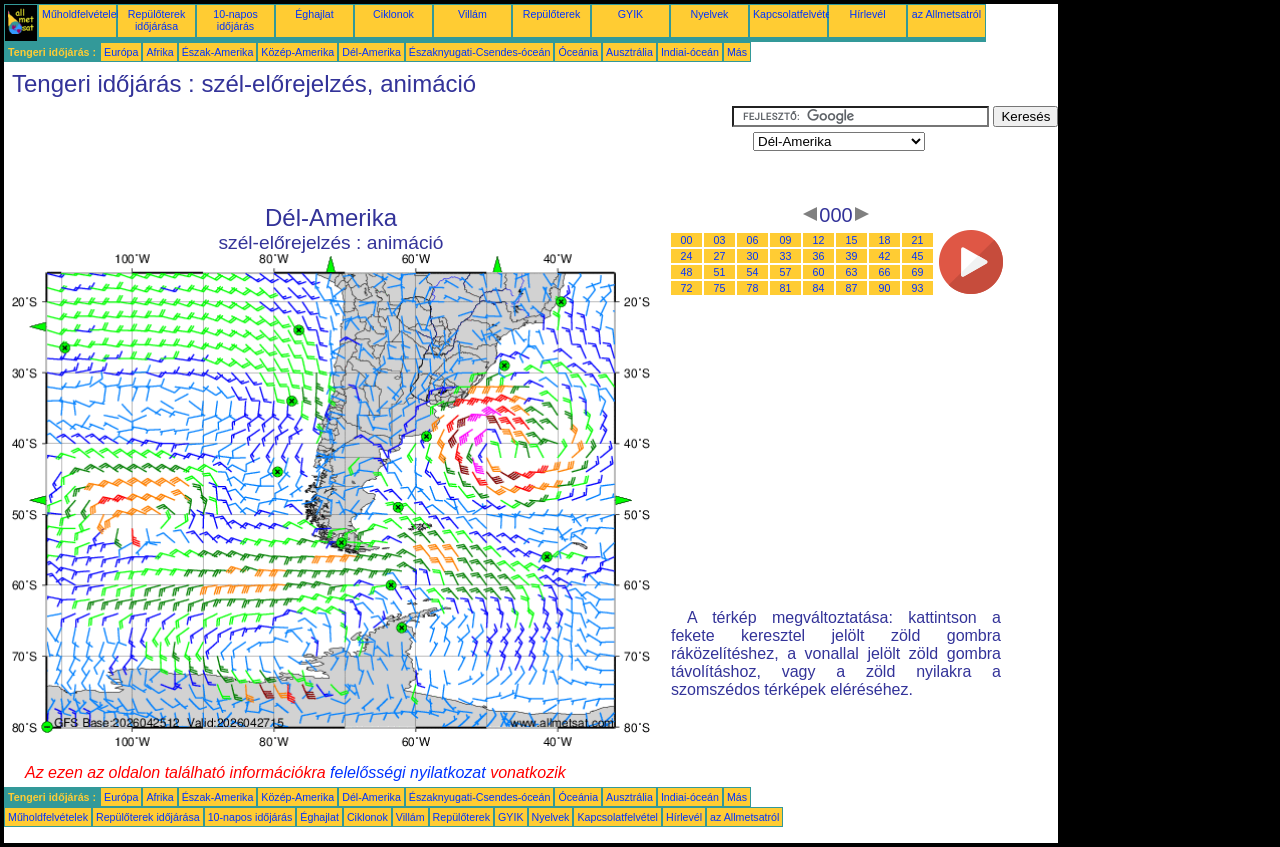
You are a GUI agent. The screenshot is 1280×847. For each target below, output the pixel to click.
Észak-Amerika (218, 52)
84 (819, 288)
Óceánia (578, 52)
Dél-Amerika (371, 52)
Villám (472, 14)
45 (918, 256)
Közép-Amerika (297, 52)
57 (786, 272)
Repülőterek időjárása (156, 20)
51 (720, 272)
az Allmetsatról (946, 14)
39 (852, 256)
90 (885, 288)
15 (852, 240)
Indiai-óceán (690, 52)
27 (720, 256)
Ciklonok (393, 14)
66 (885, 272)
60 (819, 272)
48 (687, 272)
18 (885, 240)
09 (786, 240)
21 (918, 240)
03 (720, 240)
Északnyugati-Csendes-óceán (480, 52)
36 (819, 256)
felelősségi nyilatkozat (408, 772)
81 (786, 288)
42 (885, 256)
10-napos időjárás (235, 20)
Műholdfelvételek (82, 14)
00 (687, 240)
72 (687, 288)
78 (753, 288)
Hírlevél (867, 14)
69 (918, 272)
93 (918, 288)
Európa (121, 52)
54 (753, 272)
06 (753, 240)
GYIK (630, 14)
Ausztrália (629, 52)
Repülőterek (551, 14)
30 (753, 256)
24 (687, 256)
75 (720, 288)
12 (819, 240)
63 (852, 272)
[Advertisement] (368, 151)
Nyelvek (710, 14)
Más (737, 52)
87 (852, 288)
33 (786, 256)
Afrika (159, 52)
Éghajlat (314, 14)
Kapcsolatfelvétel (793, 14)
